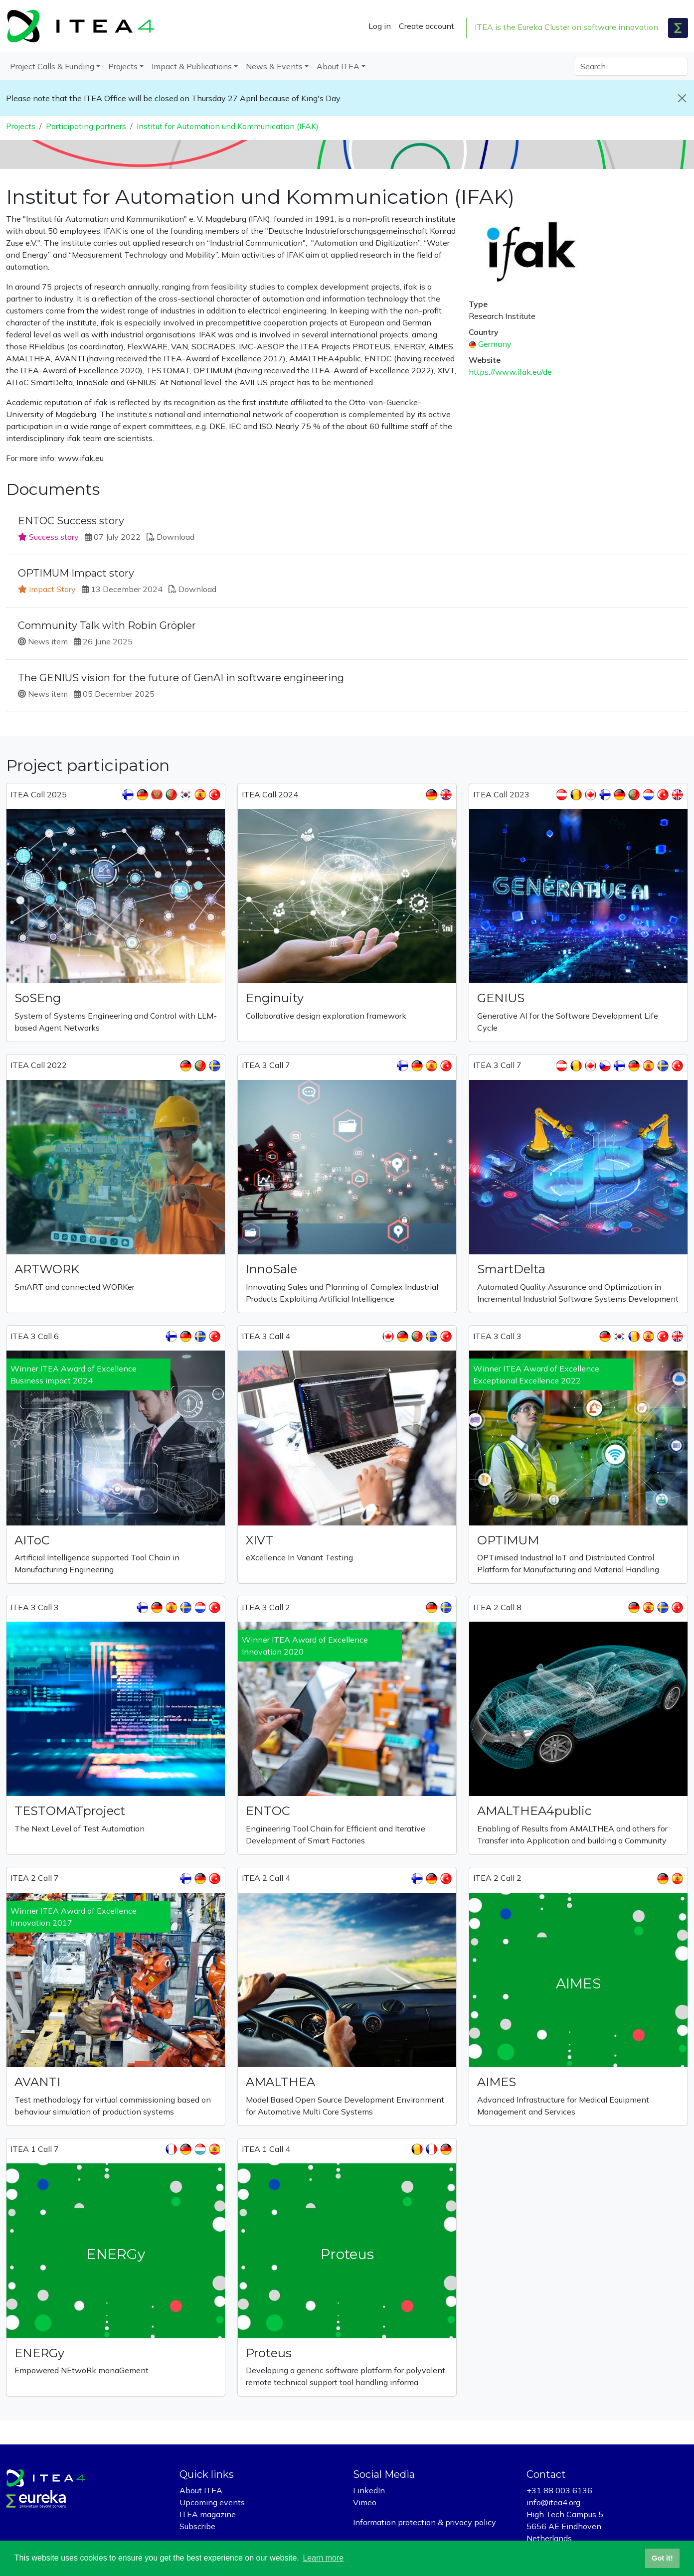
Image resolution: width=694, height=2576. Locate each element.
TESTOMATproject (69, 1811)
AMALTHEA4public (534, 1811)
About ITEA (200, 2490)
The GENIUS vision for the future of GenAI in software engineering (181, 678)
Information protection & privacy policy (424, 2522)
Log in (379, 26)
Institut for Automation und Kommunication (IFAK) (228, 126)
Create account (426, 26)
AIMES (496, 2082)
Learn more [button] (323, 2558)
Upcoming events (212, 2502)
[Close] (682, 98)
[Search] (631, 66)
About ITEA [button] (338, 66)
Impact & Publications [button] (192, 66)
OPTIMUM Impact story (76, 573)
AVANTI (37, 2082)
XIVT (259, 1540)
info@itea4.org (553, 2502)
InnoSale (271, 1269)
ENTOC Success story (71, 521)
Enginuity (275, 998)
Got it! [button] (662, 2558)
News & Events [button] (274, 66)
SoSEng (37, 998)
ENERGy (39, 2353)
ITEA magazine (207, 2514)
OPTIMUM (508, 1540)
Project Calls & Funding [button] (52, 66)
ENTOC (268, 1811)
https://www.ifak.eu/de (510, 372)
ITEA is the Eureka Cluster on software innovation (566, 27)
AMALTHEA (280, 2082)
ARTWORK (46, 1269)
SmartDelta (511, 1269)
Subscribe (197, 2526)
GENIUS (500, 998)
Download (175, 537)
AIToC (32, 1540)
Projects (20, 126)
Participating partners (86, 126)
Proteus (269, 2353)
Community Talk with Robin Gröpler (107, 625)
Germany (495, 344)
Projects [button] (123, 66)
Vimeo (364, 2502)
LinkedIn (369, 2490)
